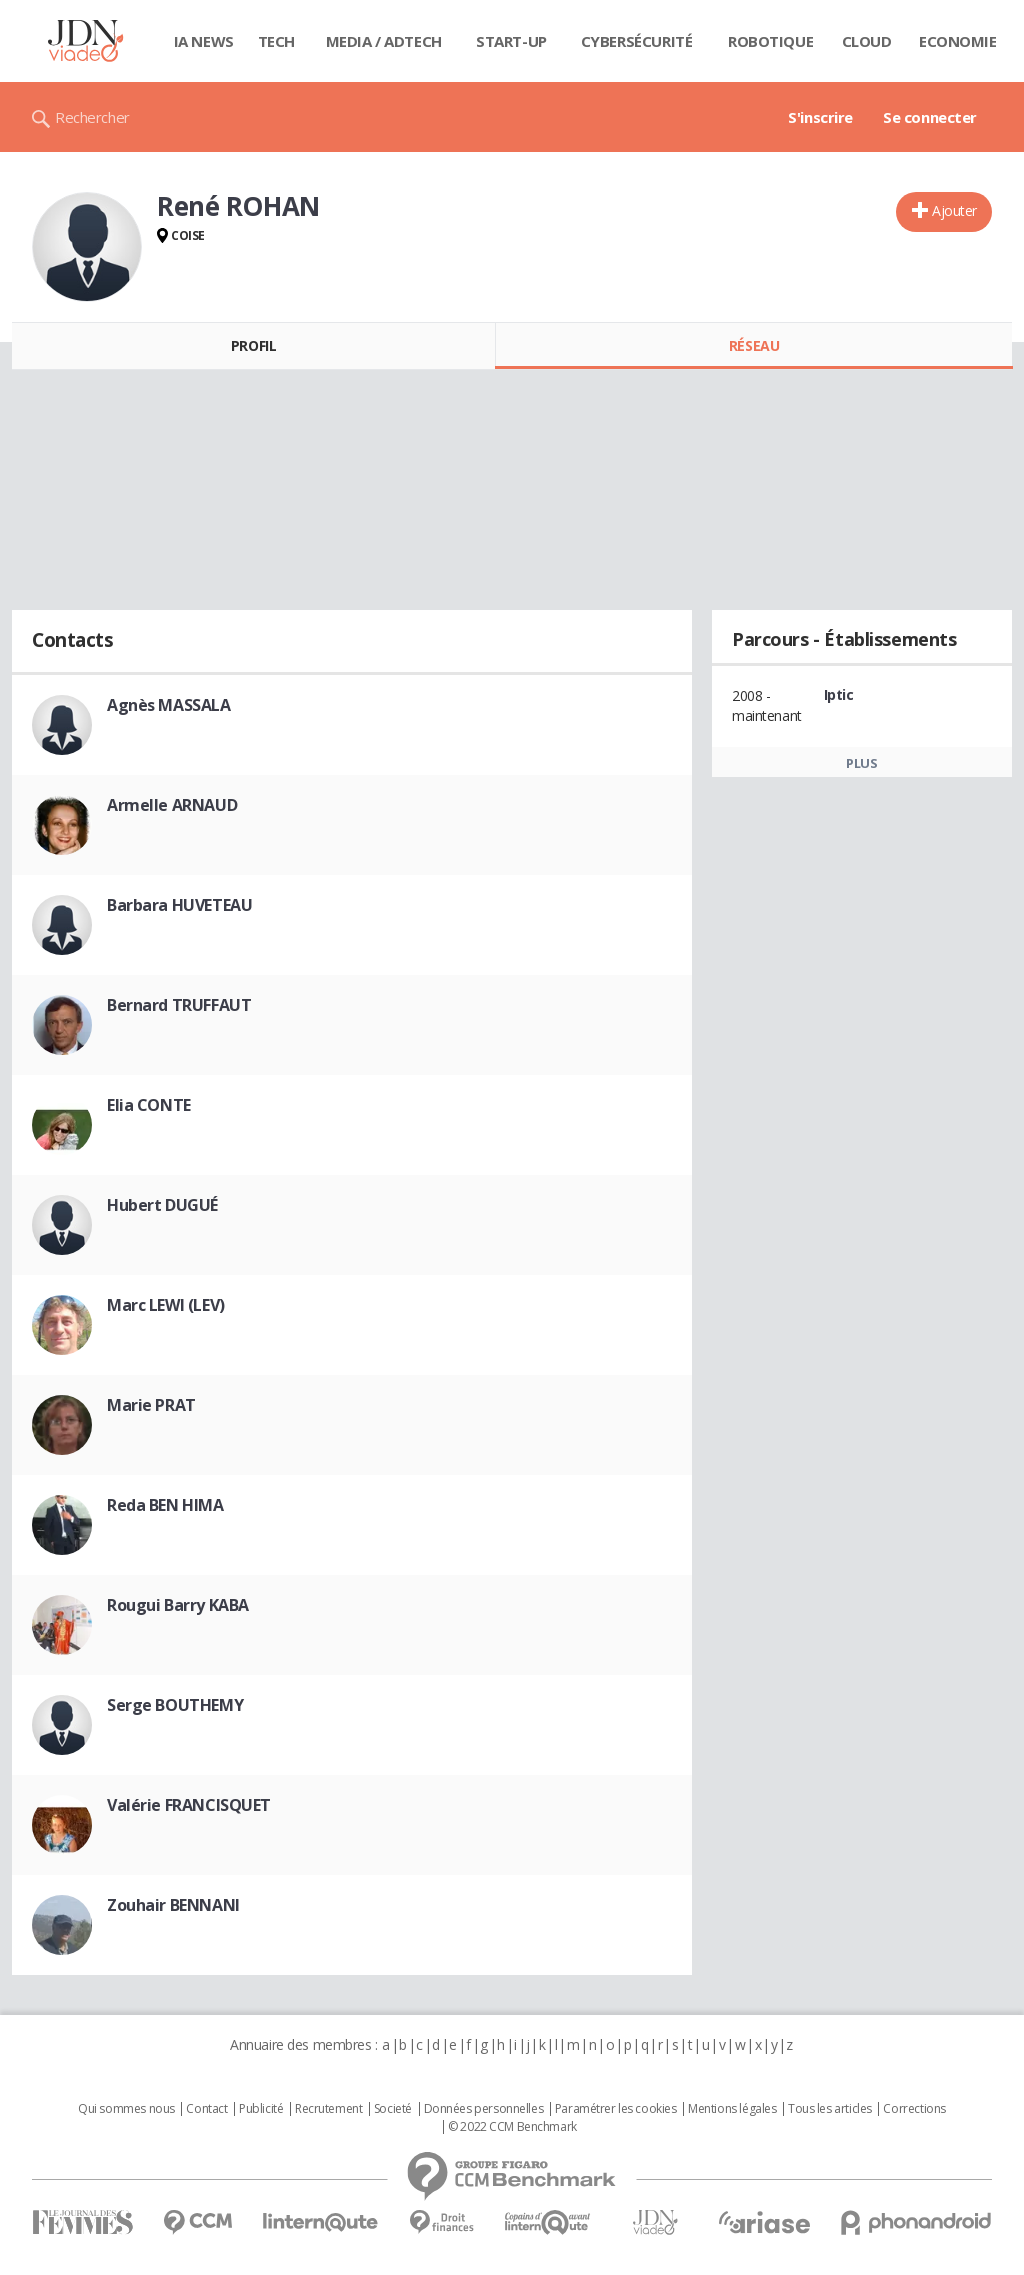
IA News (204, 41)
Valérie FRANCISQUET (189, 1805)
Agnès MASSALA (169, 705)
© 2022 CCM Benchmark (512, 2127)
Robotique (770, 41)
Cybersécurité (637, 41)
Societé (393, 2109)
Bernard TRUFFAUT (179, 1005)
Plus (861, 763)
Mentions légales (732, 2109)
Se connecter (930, 117)
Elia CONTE (149, 1105)
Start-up (511, 41)
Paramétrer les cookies (616, 2109)
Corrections (914, 2109)
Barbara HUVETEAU (179, 905)
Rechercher (92, 117)
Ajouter (954, 210)
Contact (206, 2109)
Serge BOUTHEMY (175, 1705)
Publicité (261, 2109)
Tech (276, 41)
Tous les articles (830, 2109)
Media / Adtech (384, 41)
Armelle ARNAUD (172, 805)
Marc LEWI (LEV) (166, 1305)
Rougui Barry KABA (178, 1605)
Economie (958, 41)
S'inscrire (820, 117)
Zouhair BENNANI (173, 1905)
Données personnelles (484, 2109)
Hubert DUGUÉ (162, 1205)
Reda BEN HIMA (165, 1505)
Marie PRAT (151, 1405)
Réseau (754, 345)
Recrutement (328, 2109)
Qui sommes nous (126, 2109)
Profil (253, 345)
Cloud (867, 41)
